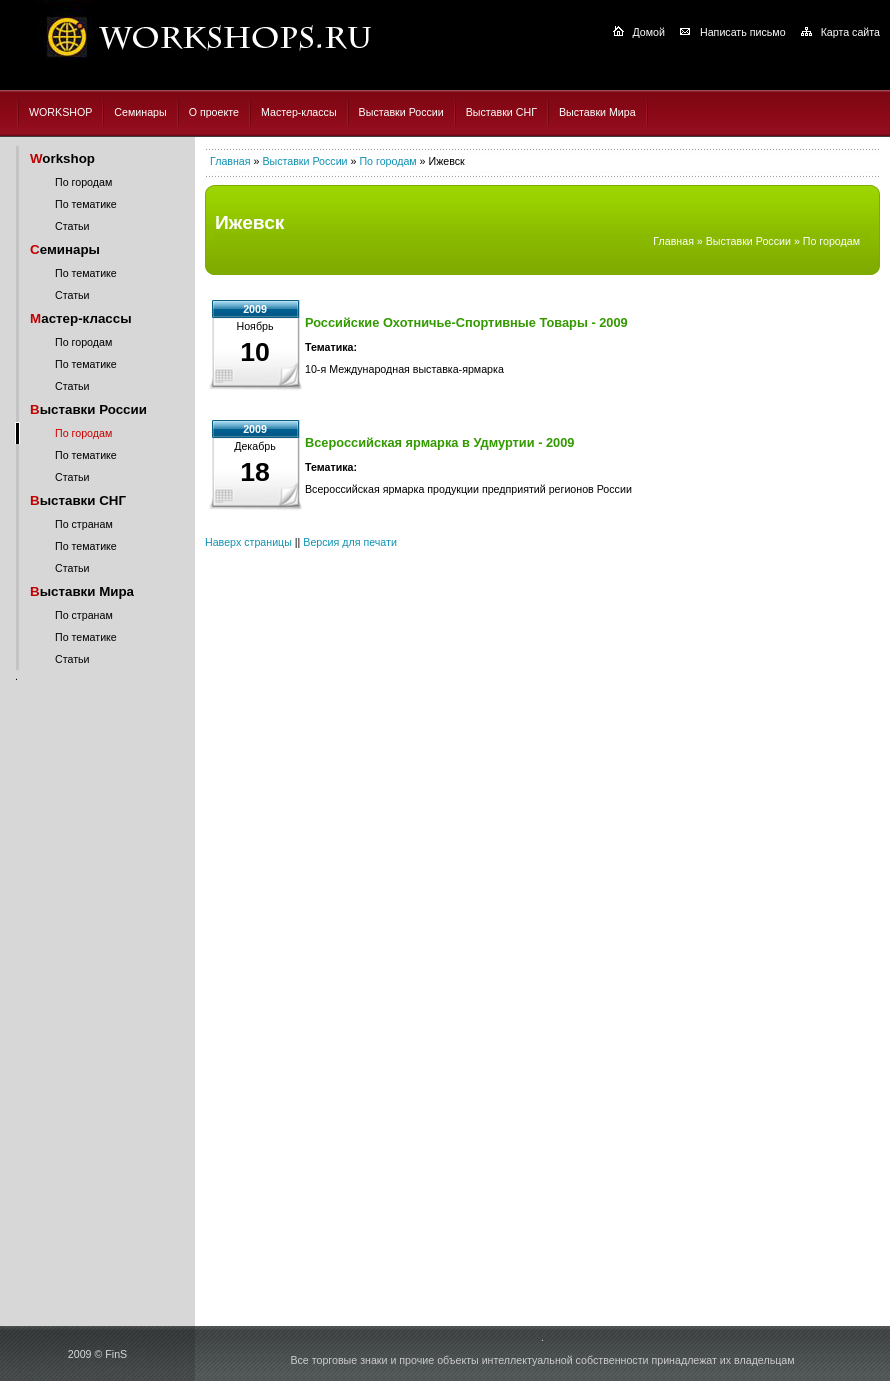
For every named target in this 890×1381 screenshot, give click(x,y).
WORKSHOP (60, 112)
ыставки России (88, 409)
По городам (83, 182)
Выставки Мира (597, 112)
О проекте (214, 112)
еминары (65, 249)
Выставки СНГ (501, 112)
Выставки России (401, 112)
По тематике (86, 204)
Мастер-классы (299, 112)
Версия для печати (350, 542)
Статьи (72, 226)
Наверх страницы (248, 542)
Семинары (140, 112)
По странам (84, 524)
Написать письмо (743, 32)
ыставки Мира (82, 591)
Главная (230, 161)
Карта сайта (850, 32)
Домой (649, 32)
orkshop (62, 158)
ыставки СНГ (78, 500)
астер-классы (81, 318)
